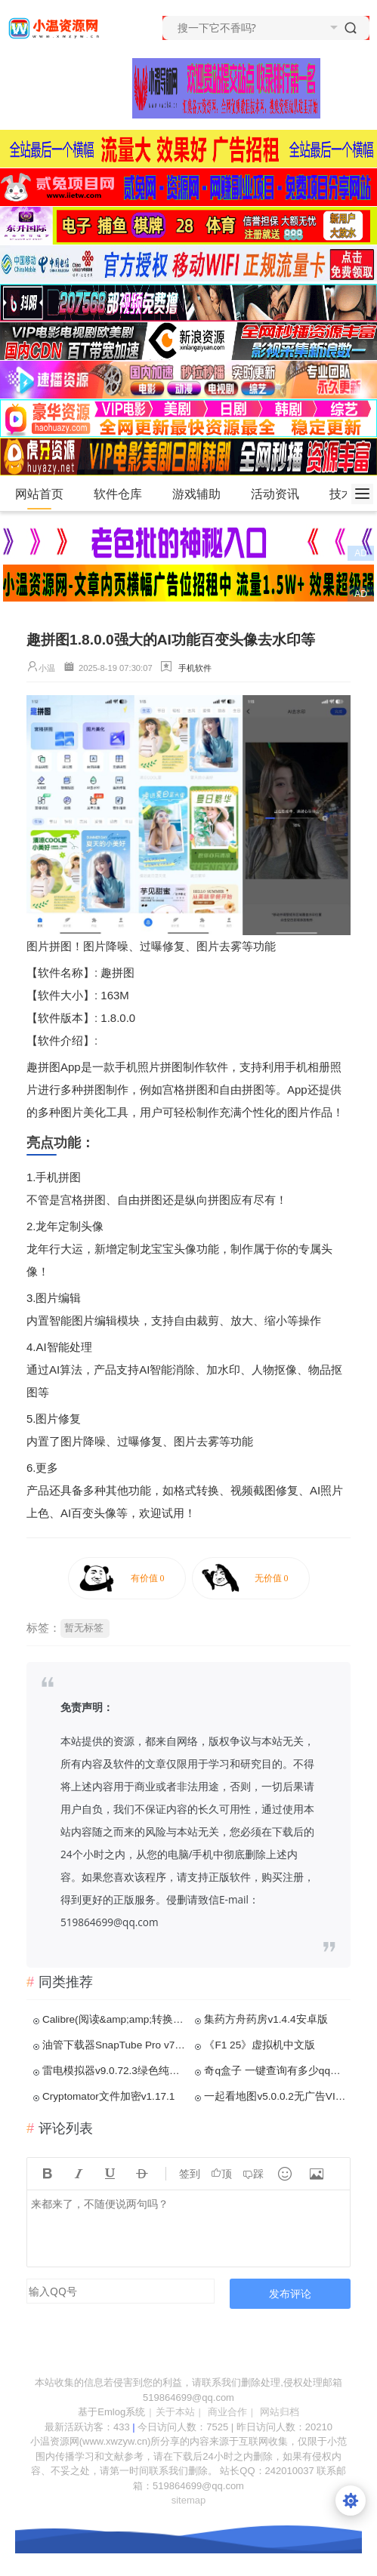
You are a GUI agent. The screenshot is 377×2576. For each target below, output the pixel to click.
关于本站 (175, 2412)
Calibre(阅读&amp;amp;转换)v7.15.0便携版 (114, 2019)
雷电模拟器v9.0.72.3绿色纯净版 (114, 2070)
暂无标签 (84, 1627)
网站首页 (39, 494)
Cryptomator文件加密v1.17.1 (108, 2096)
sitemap (189, 2500)
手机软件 (195, 667)
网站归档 (279, 2412)
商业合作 (227, 2412)
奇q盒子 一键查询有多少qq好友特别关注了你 (276, 2070)
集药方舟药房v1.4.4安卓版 (265, 2019)
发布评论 (290, 2293)
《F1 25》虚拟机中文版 (259, 2045)
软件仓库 (124, 494)
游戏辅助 (202, 494)
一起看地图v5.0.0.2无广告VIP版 (276, 2096)
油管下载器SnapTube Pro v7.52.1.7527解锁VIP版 (114, 2045)
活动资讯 (281, 494)
